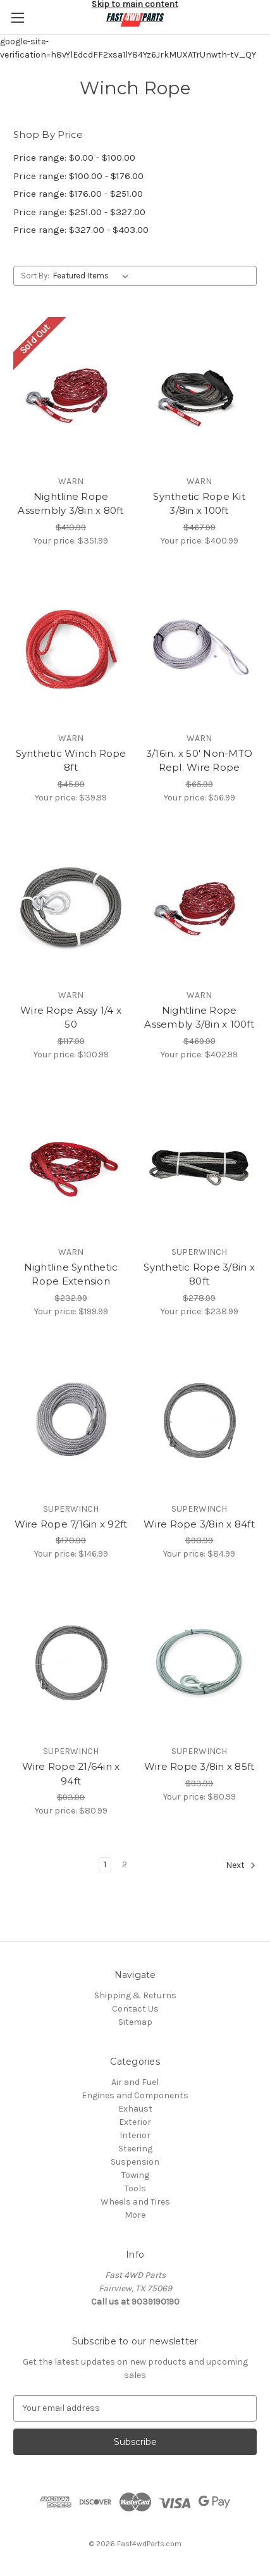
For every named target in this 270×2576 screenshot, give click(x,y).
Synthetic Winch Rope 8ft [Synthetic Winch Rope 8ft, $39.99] (71, 760)
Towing (135, 2175)
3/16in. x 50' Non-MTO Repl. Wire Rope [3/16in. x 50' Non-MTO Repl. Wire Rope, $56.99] (199, 760)
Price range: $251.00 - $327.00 (79, 212)
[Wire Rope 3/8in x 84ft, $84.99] (199, 1420)
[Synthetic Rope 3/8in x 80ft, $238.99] (199, 1163)
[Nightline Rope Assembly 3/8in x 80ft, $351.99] (70, 392)
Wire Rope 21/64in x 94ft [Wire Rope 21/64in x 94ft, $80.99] (71, 1773)
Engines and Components (135, 2095)
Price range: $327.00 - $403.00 (81, 229)
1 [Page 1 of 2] (105, 1864)
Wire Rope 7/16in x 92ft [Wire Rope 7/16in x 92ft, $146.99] (71, 1524)
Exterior (135, 2122)
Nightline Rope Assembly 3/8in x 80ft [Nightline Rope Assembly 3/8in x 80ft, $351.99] (70, 503)
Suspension (135, 2161)
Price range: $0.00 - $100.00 (74, 157)
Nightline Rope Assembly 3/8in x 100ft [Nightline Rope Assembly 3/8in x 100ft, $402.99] (199, 1017)
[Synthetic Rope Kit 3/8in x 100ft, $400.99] (199, 392)
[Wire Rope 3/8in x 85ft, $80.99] (199, 1662)
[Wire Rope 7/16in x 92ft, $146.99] (70, 1420)
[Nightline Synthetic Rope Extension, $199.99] (70, 1163)
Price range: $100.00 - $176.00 (78, 176)
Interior (135, 2135)
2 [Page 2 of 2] (124, 1864)
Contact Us (135, 2008)
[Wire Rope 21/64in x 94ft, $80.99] (70, 1662)
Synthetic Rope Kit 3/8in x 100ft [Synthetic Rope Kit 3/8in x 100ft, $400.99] (199, 503)
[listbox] (93, 275)
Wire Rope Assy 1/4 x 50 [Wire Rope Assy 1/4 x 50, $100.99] (70, 1017)
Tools (135, 2188)
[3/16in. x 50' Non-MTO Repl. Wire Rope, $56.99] (199, 649)
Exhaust (135, 2108)
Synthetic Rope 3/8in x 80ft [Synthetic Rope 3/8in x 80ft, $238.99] (199, 1274)
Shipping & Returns (135, 1995)
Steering (135, 2148)
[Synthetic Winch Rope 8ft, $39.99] (70, 649)
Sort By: (35, 275)
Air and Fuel (135, 2082)
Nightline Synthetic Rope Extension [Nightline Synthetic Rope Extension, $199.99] (71, 1274)
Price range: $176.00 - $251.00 (78, 193)
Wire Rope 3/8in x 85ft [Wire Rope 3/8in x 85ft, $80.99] (199, 1766)
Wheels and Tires (135, 2201)
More (135, 2215)
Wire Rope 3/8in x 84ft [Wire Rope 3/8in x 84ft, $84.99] (199, 1524)
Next (241, 1865)
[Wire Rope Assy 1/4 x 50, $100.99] (70, 906)
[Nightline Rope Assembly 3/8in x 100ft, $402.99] (199, 906)
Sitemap (135, 2022)
